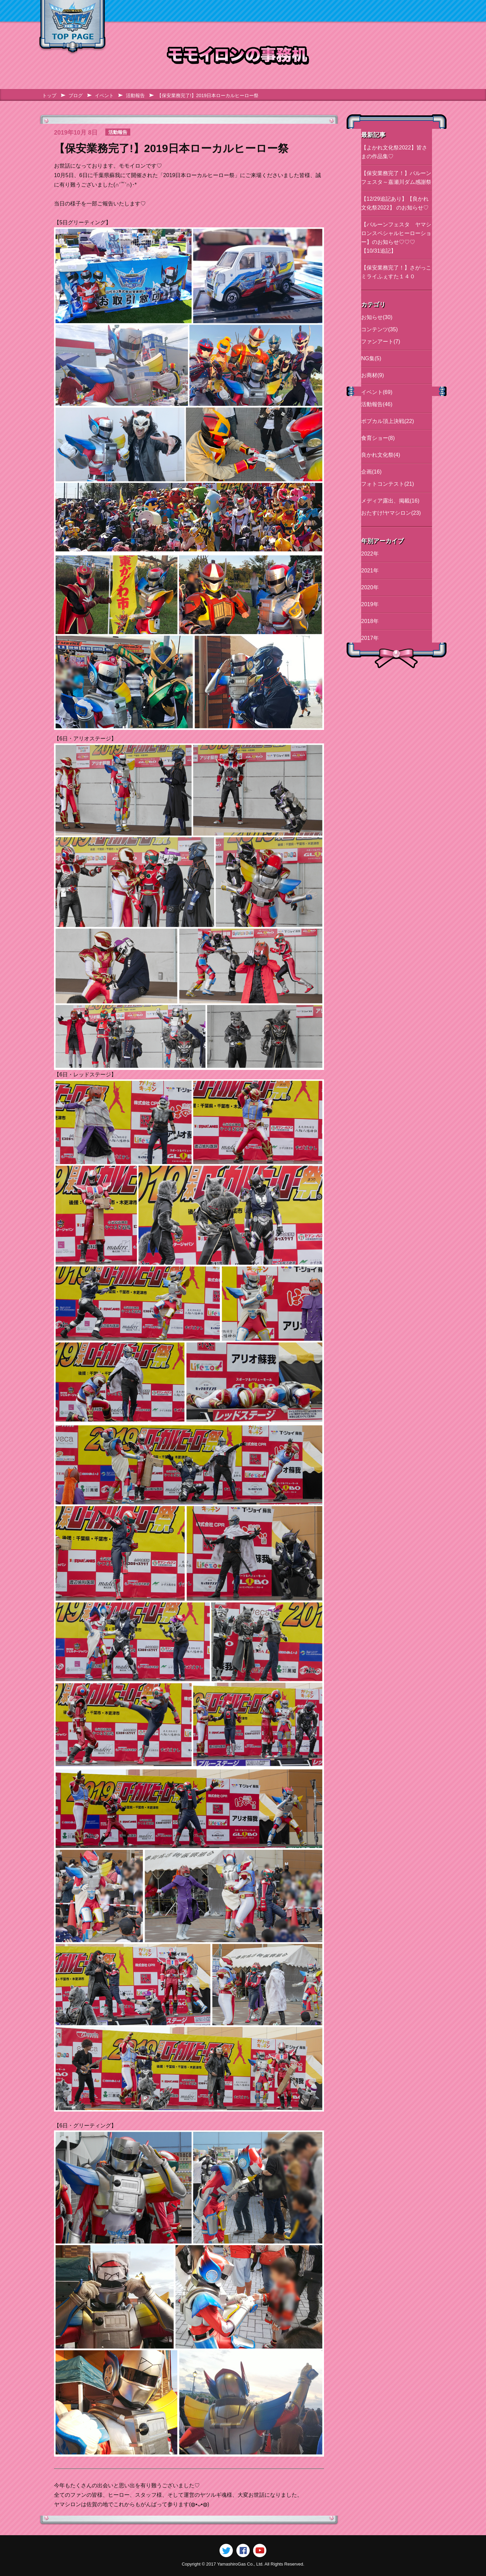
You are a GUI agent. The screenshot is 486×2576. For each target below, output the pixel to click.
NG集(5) (371, 358)
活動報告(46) (376, 404)
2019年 (370, 604)
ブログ (425, 11)
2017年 (370, 638)
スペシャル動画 (325, 11)
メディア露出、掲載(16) (390, 501)
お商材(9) (372, 375)
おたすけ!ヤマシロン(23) (391, 513)
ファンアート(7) (380, 341)
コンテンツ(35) (379, 329)
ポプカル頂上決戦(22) (387, 421)
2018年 (370, 621)
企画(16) (371, 472)
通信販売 (384, 11)
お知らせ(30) (376, 317)
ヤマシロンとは (142, 11)
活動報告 (135, 95)
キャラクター (202, 11)
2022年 (370, 554)
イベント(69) (376, 392)
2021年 (370, 570)
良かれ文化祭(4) (380, 455)
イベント (104, 95)
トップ (49, 95)
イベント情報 (259, 11)
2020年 (370, 587)
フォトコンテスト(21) (387, 484)
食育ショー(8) (378, 438)
